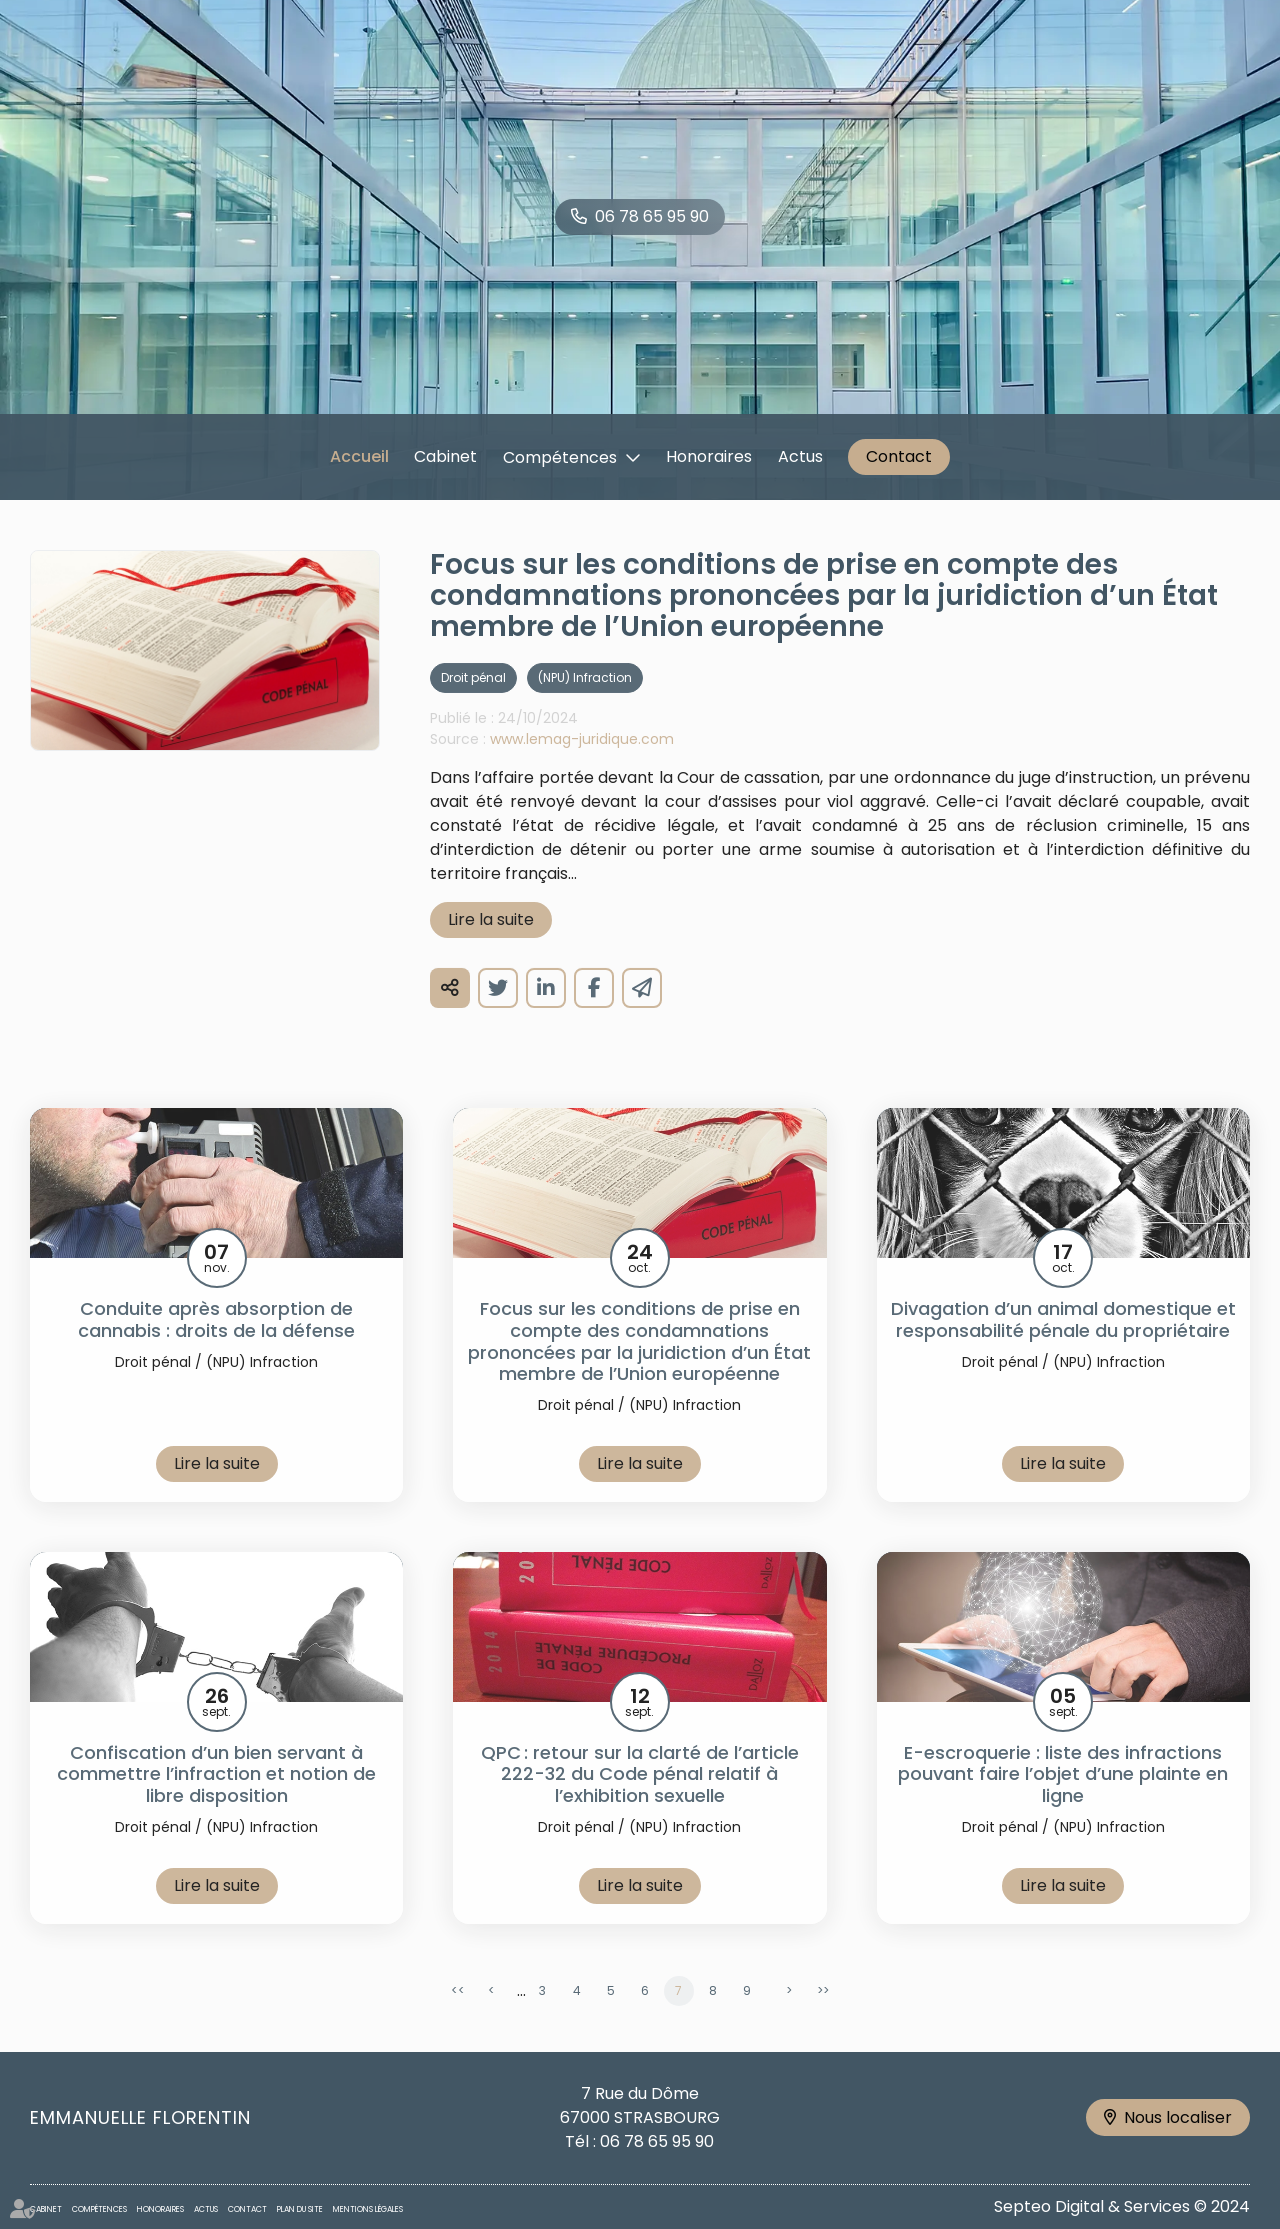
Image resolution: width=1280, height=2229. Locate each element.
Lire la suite (491, 946)
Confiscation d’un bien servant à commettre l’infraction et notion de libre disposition (216, 1801)
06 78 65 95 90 (652, 216)
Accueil (359, 456)
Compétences (560, 457)
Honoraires (709, 456)
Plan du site (300, 2209)
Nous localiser (1178, 2117)
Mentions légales (368, 2209)
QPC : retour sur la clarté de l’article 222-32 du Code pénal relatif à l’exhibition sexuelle (640, 1801)
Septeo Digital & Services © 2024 (1122, 2206)
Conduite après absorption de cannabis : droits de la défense (216, 1346)
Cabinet (445, 456)
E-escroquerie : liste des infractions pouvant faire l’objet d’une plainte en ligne (1063, 1801)
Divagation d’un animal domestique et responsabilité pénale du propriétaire (1063, 1346)
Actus (800, 456)
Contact (899, 456)
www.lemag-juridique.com (582, 766)
